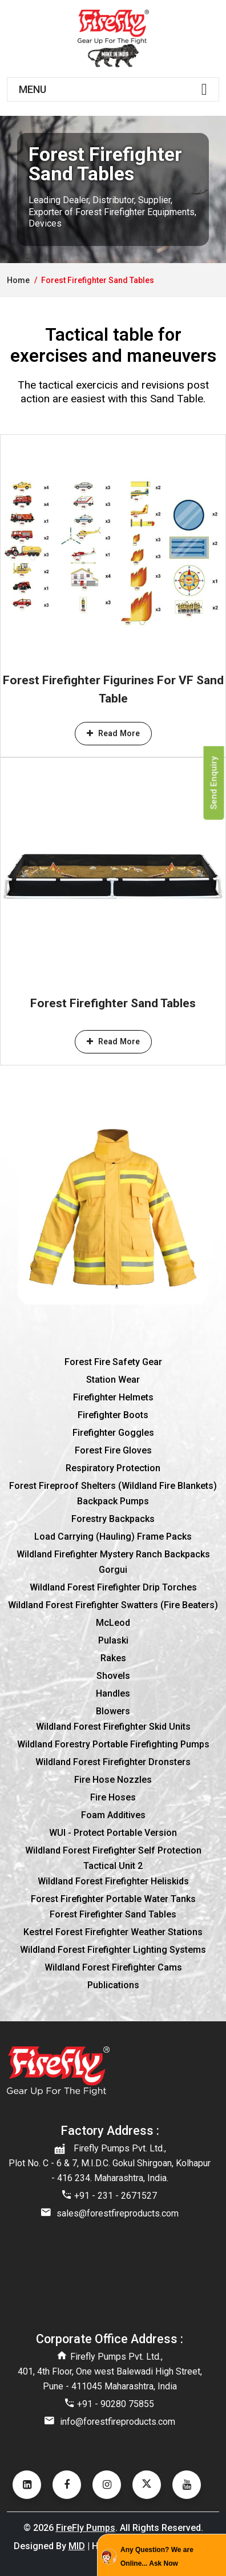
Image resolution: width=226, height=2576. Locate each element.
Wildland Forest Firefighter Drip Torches (113, 1587)
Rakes (113, 1658)
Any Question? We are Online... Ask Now (156, 2556)
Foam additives (113, 1815)
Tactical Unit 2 (113, 1865)
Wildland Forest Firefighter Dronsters (113, 1762)
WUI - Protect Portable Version (113, 1832)
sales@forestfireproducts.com (117, 2213)
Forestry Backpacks (113, 1518)
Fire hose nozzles (113, 1779)
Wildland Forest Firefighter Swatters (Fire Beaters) (113, 1605)
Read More (113, 733)
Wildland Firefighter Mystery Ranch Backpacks (113, 1554)
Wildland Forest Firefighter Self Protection (113, 1850)
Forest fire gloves (113, 1450)
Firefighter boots (113, 1415)
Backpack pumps (113, 1501)
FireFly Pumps (85, 2527)
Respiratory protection (113, 1468)
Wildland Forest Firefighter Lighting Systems (113, 1949)
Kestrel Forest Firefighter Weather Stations (113, 1932)
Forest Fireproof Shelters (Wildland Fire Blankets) (113, 1485)
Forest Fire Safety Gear (113, 1361)
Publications (113, 1985)
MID (76, 2546)
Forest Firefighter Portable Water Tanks (113, 1898)
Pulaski (113, 1640)
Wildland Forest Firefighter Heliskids (113, 1881)
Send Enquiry (214, 783)
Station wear (113, 1379)
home (18, 280)
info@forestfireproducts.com (117, 2421)
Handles (113, 1693)
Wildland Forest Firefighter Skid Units (113, 1726)
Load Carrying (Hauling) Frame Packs (113, 1536)
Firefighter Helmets (113, 1397)
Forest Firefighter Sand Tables (113, 1003)
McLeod (113, 1622)
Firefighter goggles (113, 1432)
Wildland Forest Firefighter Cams (113, 1967)
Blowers (113, 1711)
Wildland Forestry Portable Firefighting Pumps (113, 1744)
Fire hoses (113, 1797)
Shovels (113, 1675)
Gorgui (113, 1569)
